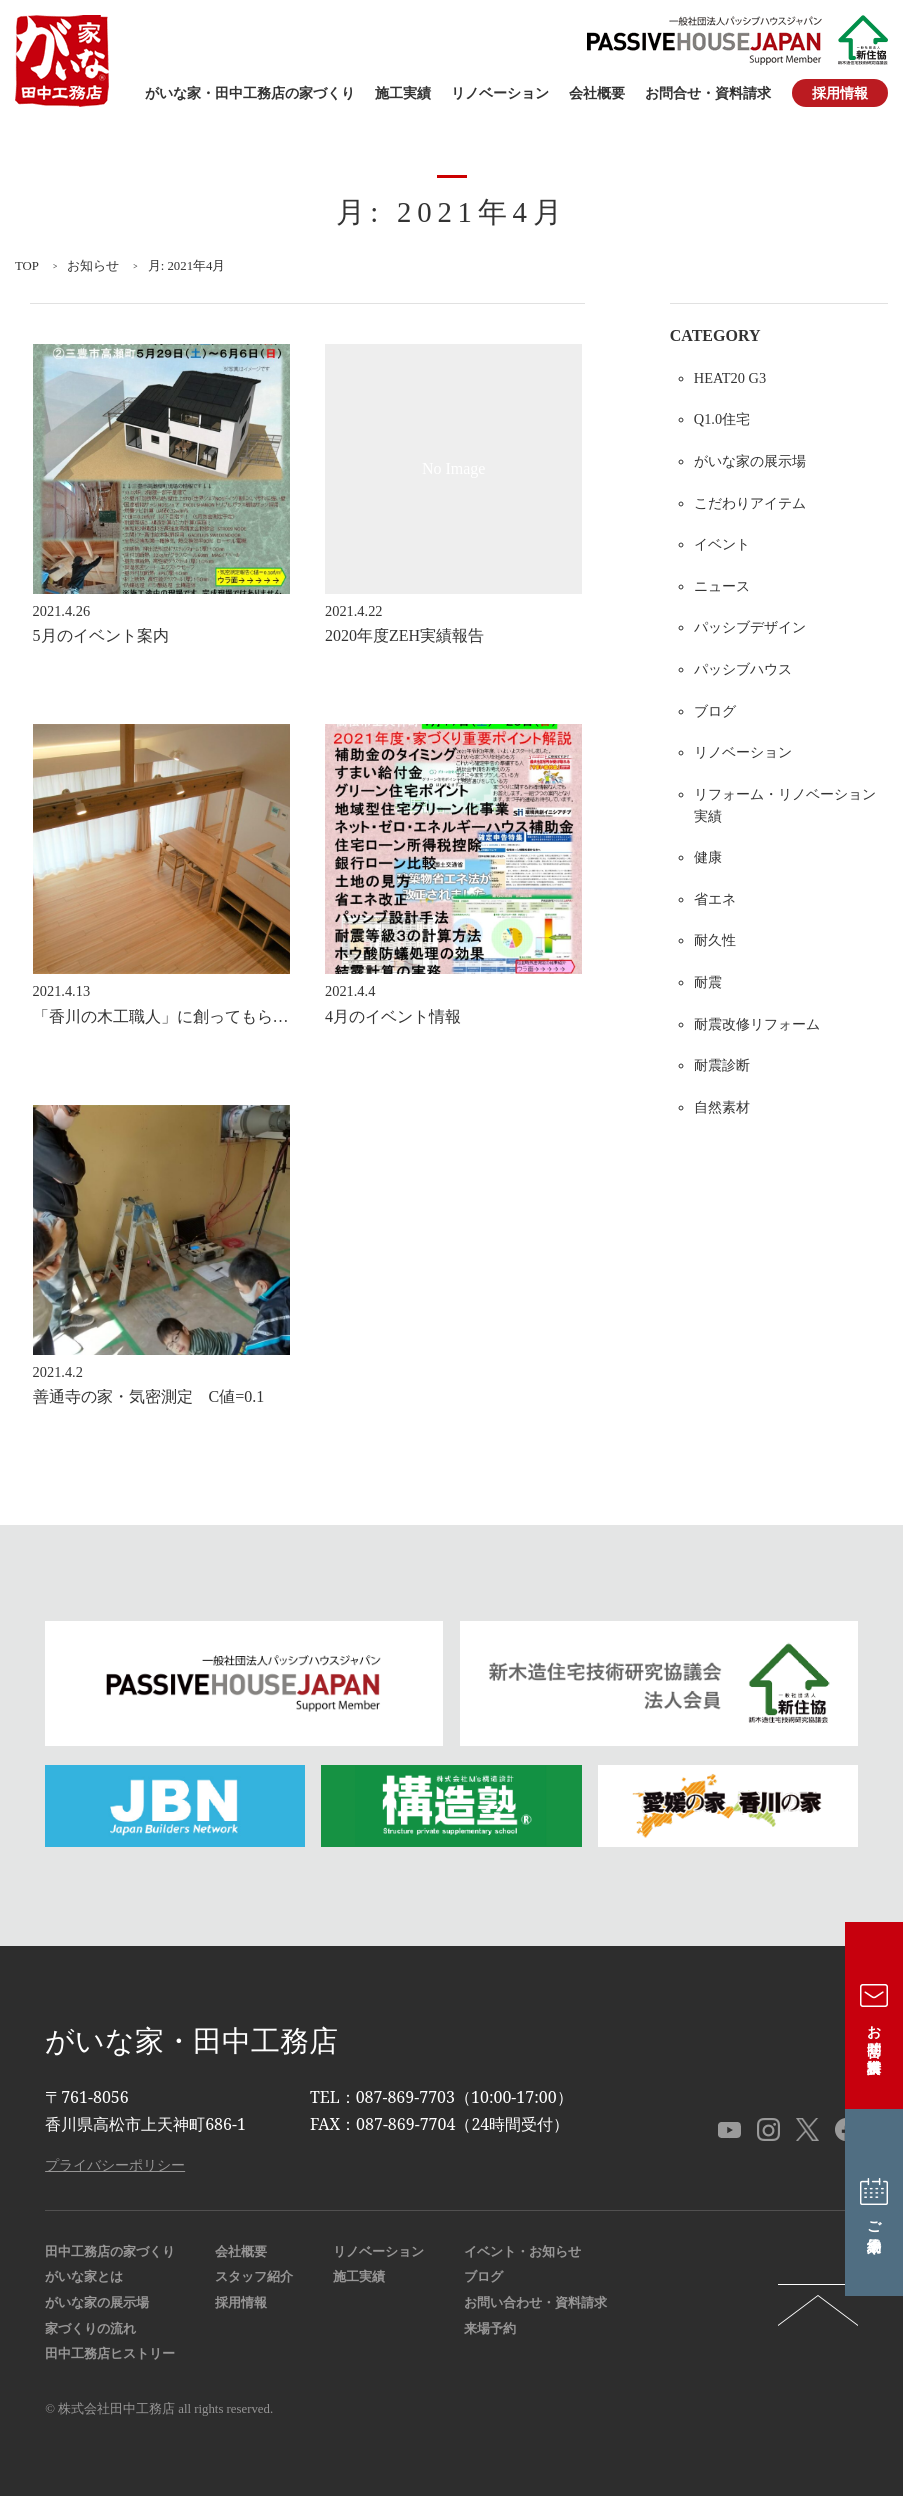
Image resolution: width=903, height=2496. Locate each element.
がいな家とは (84, 2277)
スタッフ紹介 (254, 2277)
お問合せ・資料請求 (708, 93)
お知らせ (93, 266)
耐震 (708, 982)
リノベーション (500, 93)
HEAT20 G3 (730, 378)
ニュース (722, 586)
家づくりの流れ (90, 2329)
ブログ (715, 711)
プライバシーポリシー (115, 2164)
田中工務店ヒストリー (110, 2354)
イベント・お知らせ (522, 2252)
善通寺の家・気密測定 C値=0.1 (149, 1396)
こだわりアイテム (750, 503)
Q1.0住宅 (722, 419)
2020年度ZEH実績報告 (404, 635)
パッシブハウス (743, 669)
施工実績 (403, 93)
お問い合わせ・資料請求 (535, 2303)
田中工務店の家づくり (110, 2252)
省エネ (715, 899)
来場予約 (490, 2329)
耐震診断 (722, 1065)
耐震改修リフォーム (757, 1024)
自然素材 (722, 1107)
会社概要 (597, 93)
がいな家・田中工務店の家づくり (250, 93)
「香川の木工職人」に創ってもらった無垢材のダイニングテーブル (273, 1016)
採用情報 (840, 93)
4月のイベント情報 (393, 1016)
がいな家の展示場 (750, 461)
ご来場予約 (874, 2203)
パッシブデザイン (750, 627)
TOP (27, 266)
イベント (722, 544)
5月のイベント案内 (101, 635)
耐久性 (715, 940)
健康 (708, 857)
